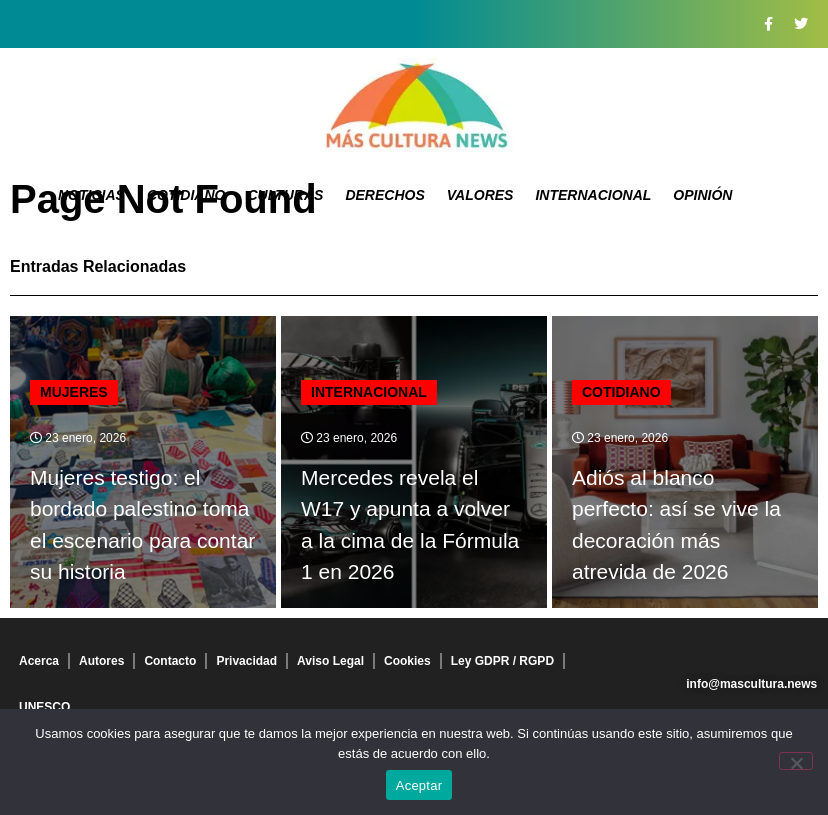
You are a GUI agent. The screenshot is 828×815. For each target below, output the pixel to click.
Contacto (170, 661)
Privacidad (246, 661)
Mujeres (74, 392)
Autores (101, 661)
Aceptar (419, 785)
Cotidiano (186, 195)
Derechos (384, 195)
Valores (480, 195)
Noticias (91, 195)
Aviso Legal (330, 661)
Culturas (285, 195)
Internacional (593, 195)
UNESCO (44, 707)
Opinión (702, 195)
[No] (796, 761)
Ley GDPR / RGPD (502, 661)
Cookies (407, 661)
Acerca (39, 661)
